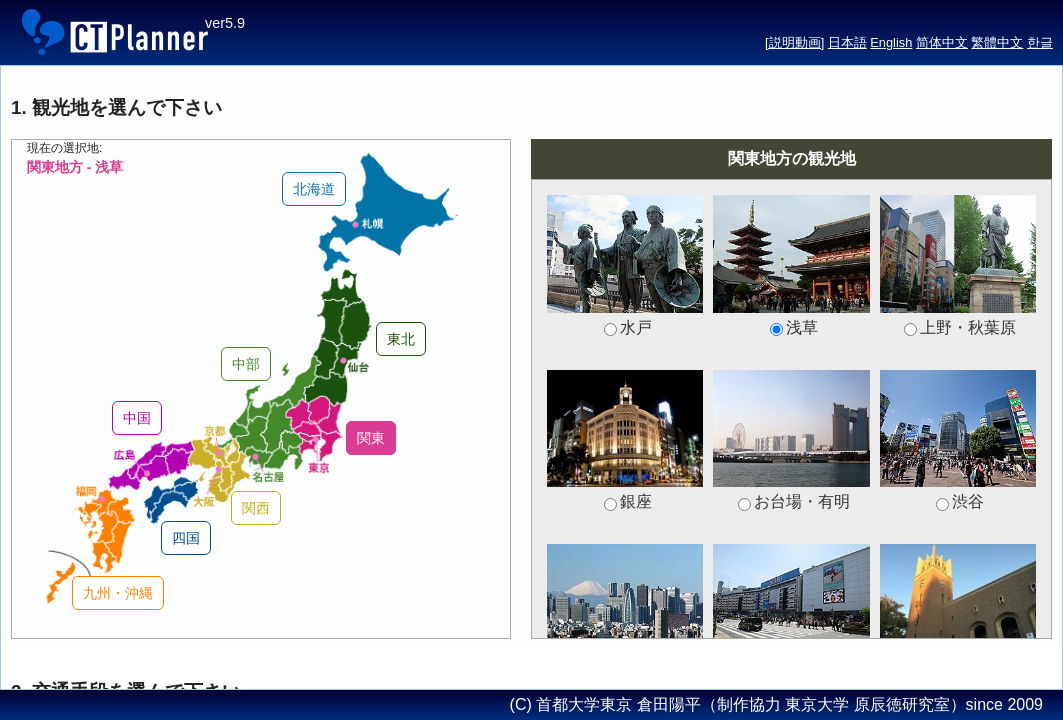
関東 (371, 438)
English (891, 42)
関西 (256, 508)
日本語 (847, 42)
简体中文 (942, 42)
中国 (137, 418)
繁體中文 (997, 42)
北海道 (314, 189)
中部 (246, 364)
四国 (186, 538)
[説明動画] (794, 42)
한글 (1040, 42)
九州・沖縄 (118, 593)
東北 (401, 339)
